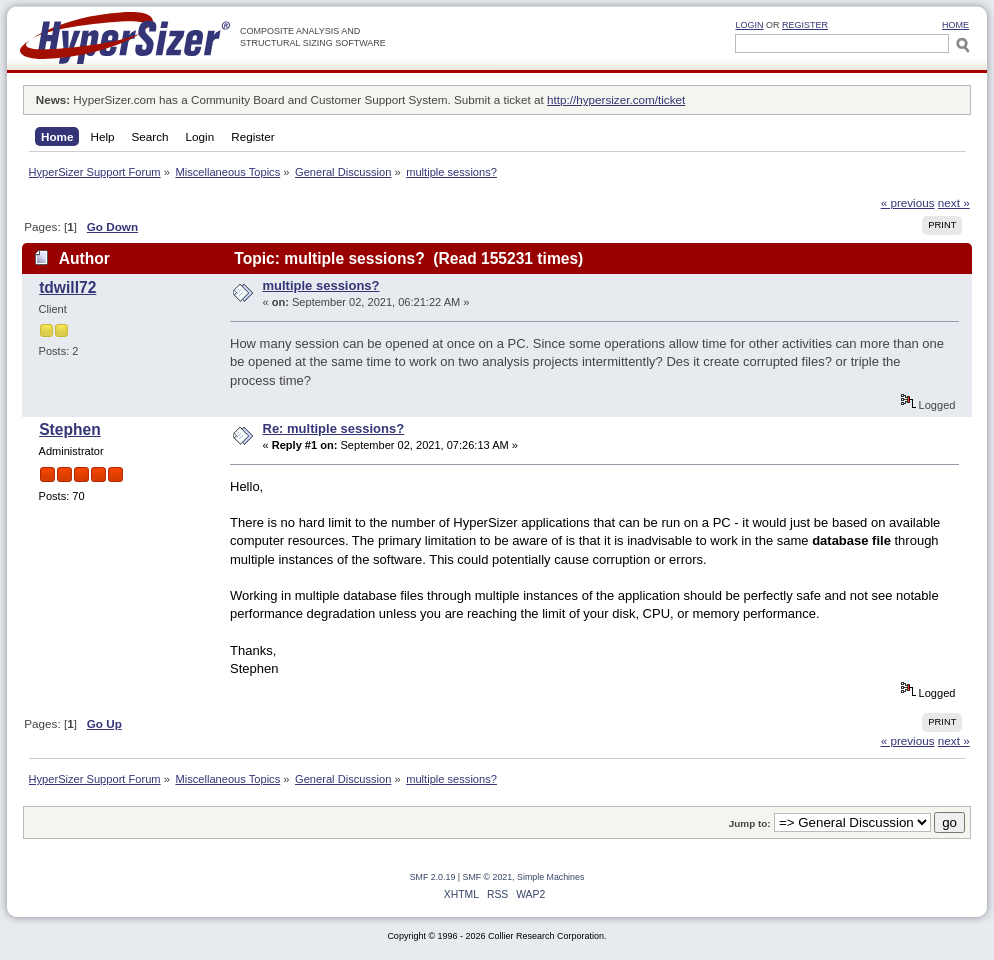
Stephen (70, 429)
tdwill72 (67, 287)
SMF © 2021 (488, 877)
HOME (955, 25)
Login (749, 25)
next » (954, 202)
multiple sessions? (321, 285)
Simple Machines (550, 877)
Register (805, 25)
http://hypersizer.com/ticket (616, 99)
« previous (908, 202)
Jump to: (750, 823)
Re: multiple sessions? (334, 428)
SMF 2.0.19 (433, 877)
